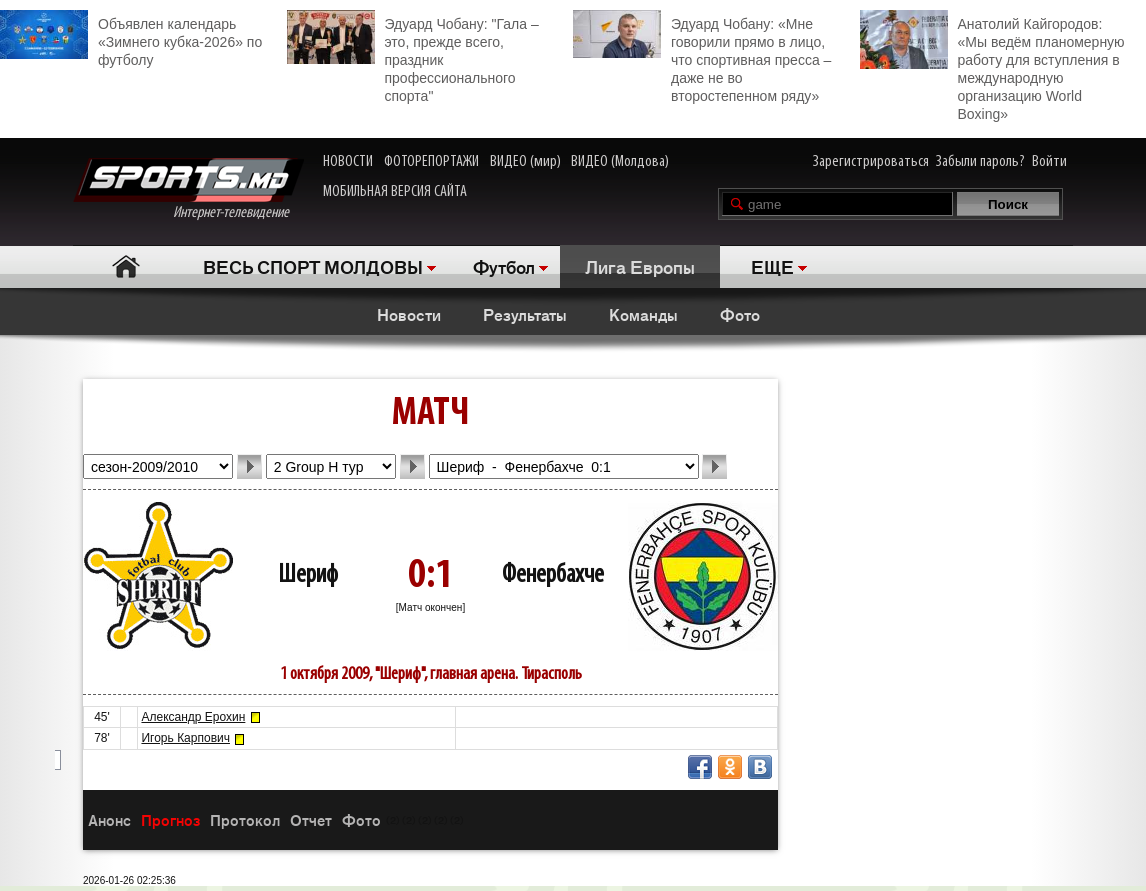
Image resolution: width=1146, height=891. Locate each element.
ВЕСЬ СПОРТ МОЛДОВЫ (313, 266)
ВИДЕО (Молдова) (620, 162)
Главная (125, 266)
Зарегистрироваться (871, 162)
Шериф (308, 575)
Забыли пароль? (980, 162)
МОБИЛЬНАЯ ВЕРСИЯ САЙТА (395, 192)
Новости (409, 314)
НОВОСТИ (348, 162)
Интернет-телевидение (188, 189)
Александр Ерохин (193, 717)
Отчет (311, 819)
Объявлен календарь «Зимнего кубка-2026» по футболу (131, 39)
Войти (1049, 162)
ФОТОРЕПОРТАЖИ (431, 162)
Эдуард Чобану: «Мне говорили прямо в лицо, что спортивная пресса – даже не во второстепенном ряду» (702, 57)
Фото (740, 314)
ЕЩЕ (772, 266)
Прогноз (170, 819)
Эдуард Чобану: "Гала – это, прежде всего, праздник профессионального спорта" (413, 57)
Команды (643, 314)
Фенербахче (553, 575)
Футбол (504, 266)
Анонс (109, 819)
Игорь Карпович (185, 738)
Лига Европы (640, 266)
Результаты (525, 314)
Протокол (245, 819)
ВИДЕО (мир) (525, 162)
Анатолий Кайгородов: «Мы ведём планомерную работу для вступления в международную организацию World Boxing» (992, 66)
